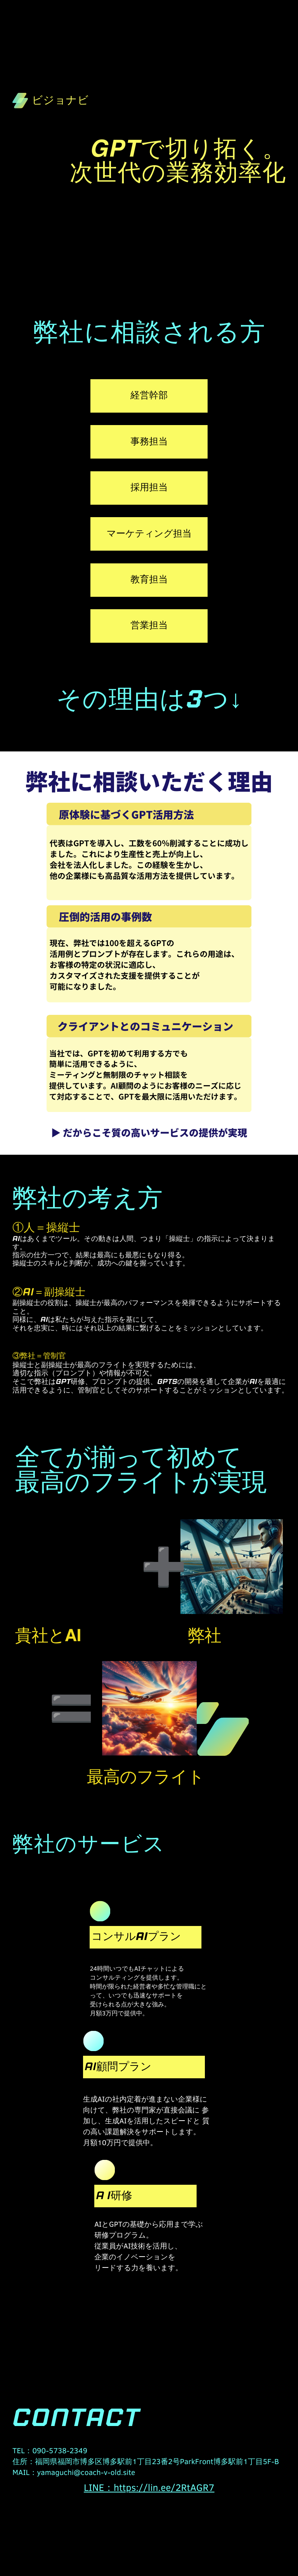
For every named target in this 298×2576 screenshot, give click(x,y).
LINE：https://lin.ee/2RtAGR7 (149, 2487)
